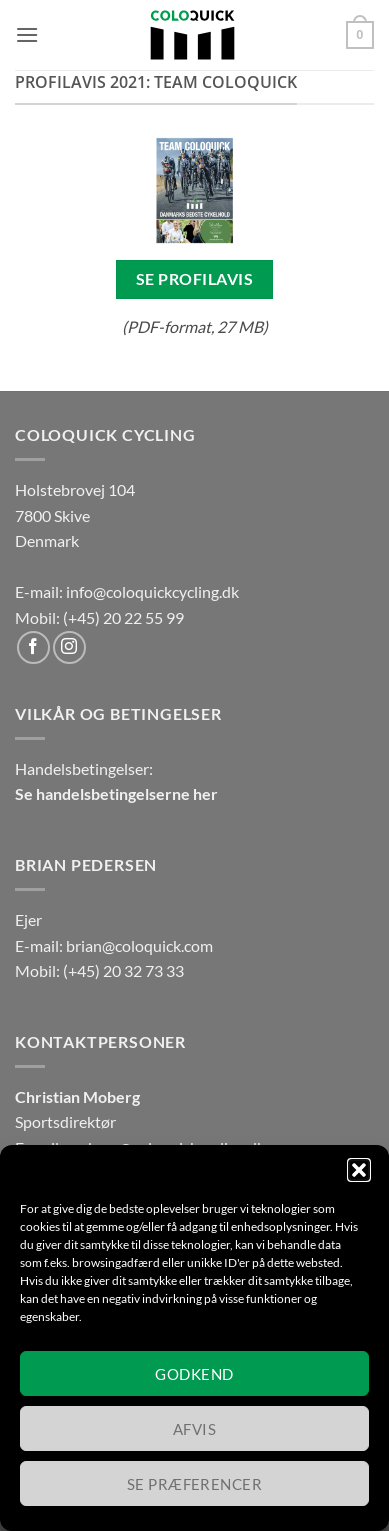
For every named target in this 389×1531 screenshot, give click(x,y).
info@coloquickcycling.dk (152, 591)
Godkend (194, 1374)
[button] (359, 1170)
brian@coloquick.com (139, 945)
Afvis (194, 1429)
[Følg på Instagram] (69, 647)
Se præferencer (194, 1484)
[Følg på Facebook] (33, 647)
